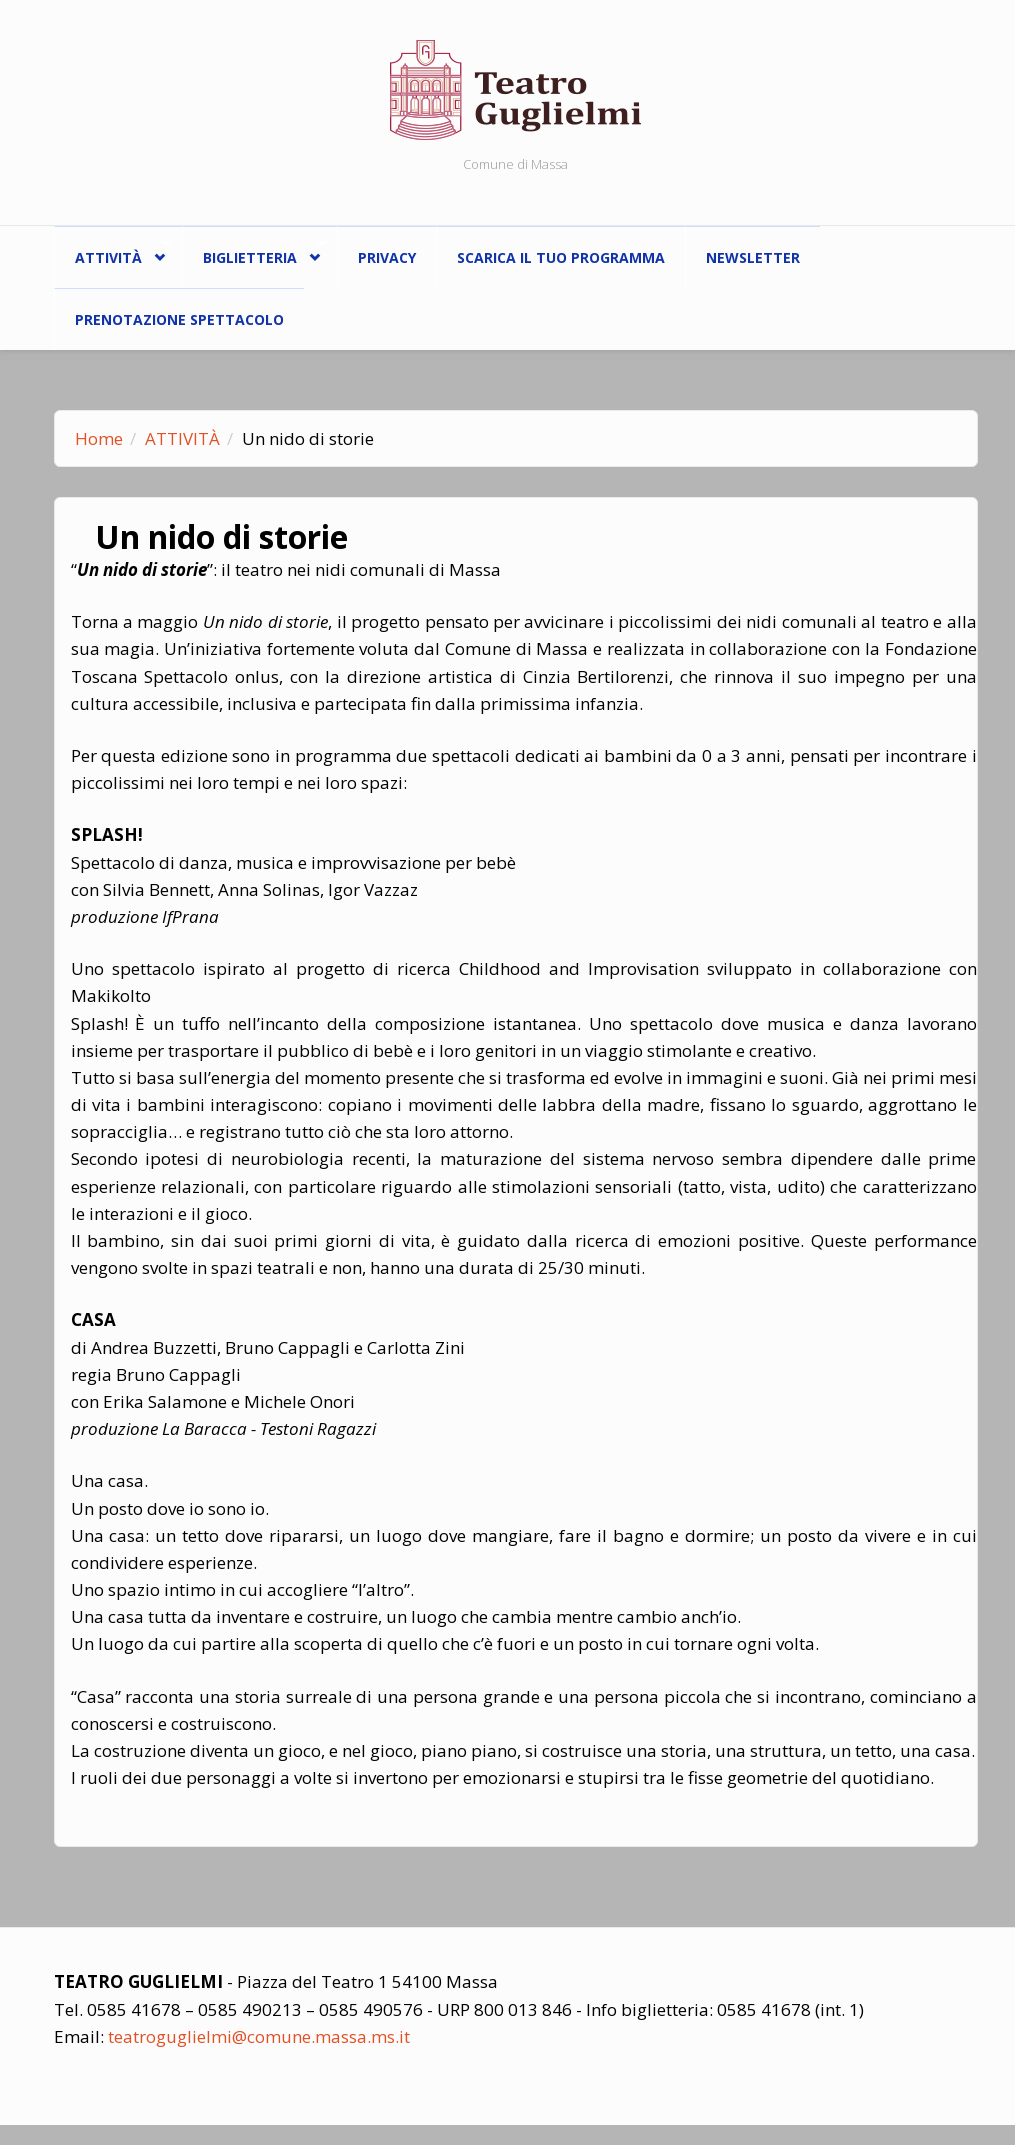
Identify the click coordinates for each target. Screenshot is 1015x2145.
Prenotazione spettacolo (179, 319)
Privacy (387, 257)
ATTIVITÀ (113, 252)
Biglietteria (254, 252)
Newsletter (753, 257)
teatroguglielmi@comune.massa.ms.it (259, 2036)
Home (99, 438)
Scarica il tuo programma (561, 257)
